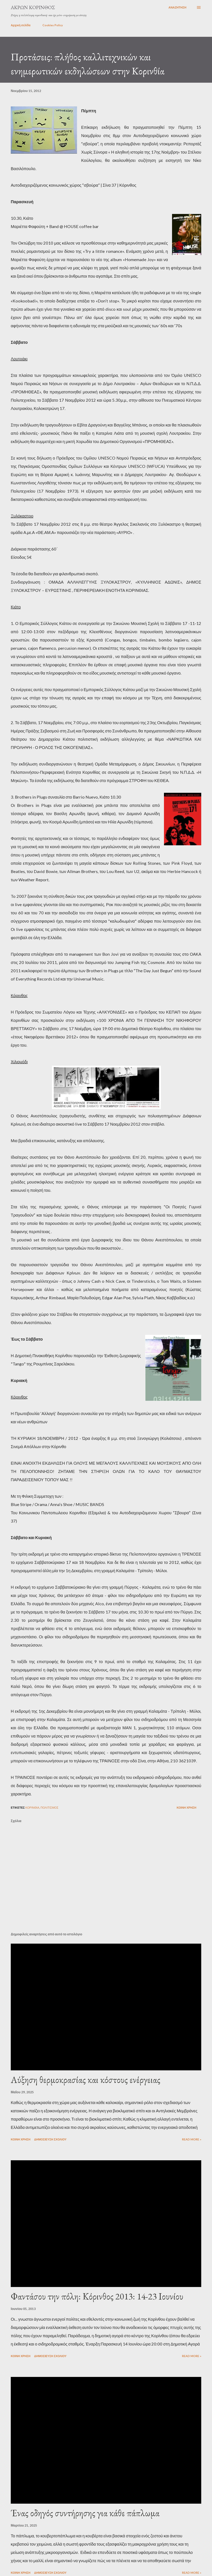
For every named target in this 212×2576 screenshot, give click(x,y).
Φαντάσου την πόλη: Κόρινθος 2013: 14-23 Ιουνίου (97, 2296)
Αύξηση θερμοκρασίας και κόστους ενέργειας (85, 2079)
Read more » (191, 2139)
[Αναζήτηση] (177, 7)
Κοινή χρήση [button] (186, 1807)
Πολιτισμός (49, 1807)
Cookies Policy (52, 25)
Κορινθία (32, 1807)
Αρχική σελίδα (20, 25)
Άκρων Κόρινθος (33, 7)
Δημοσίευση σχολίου (50, 2139)
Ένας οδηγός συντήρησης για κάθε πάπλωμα (85, 2513)
